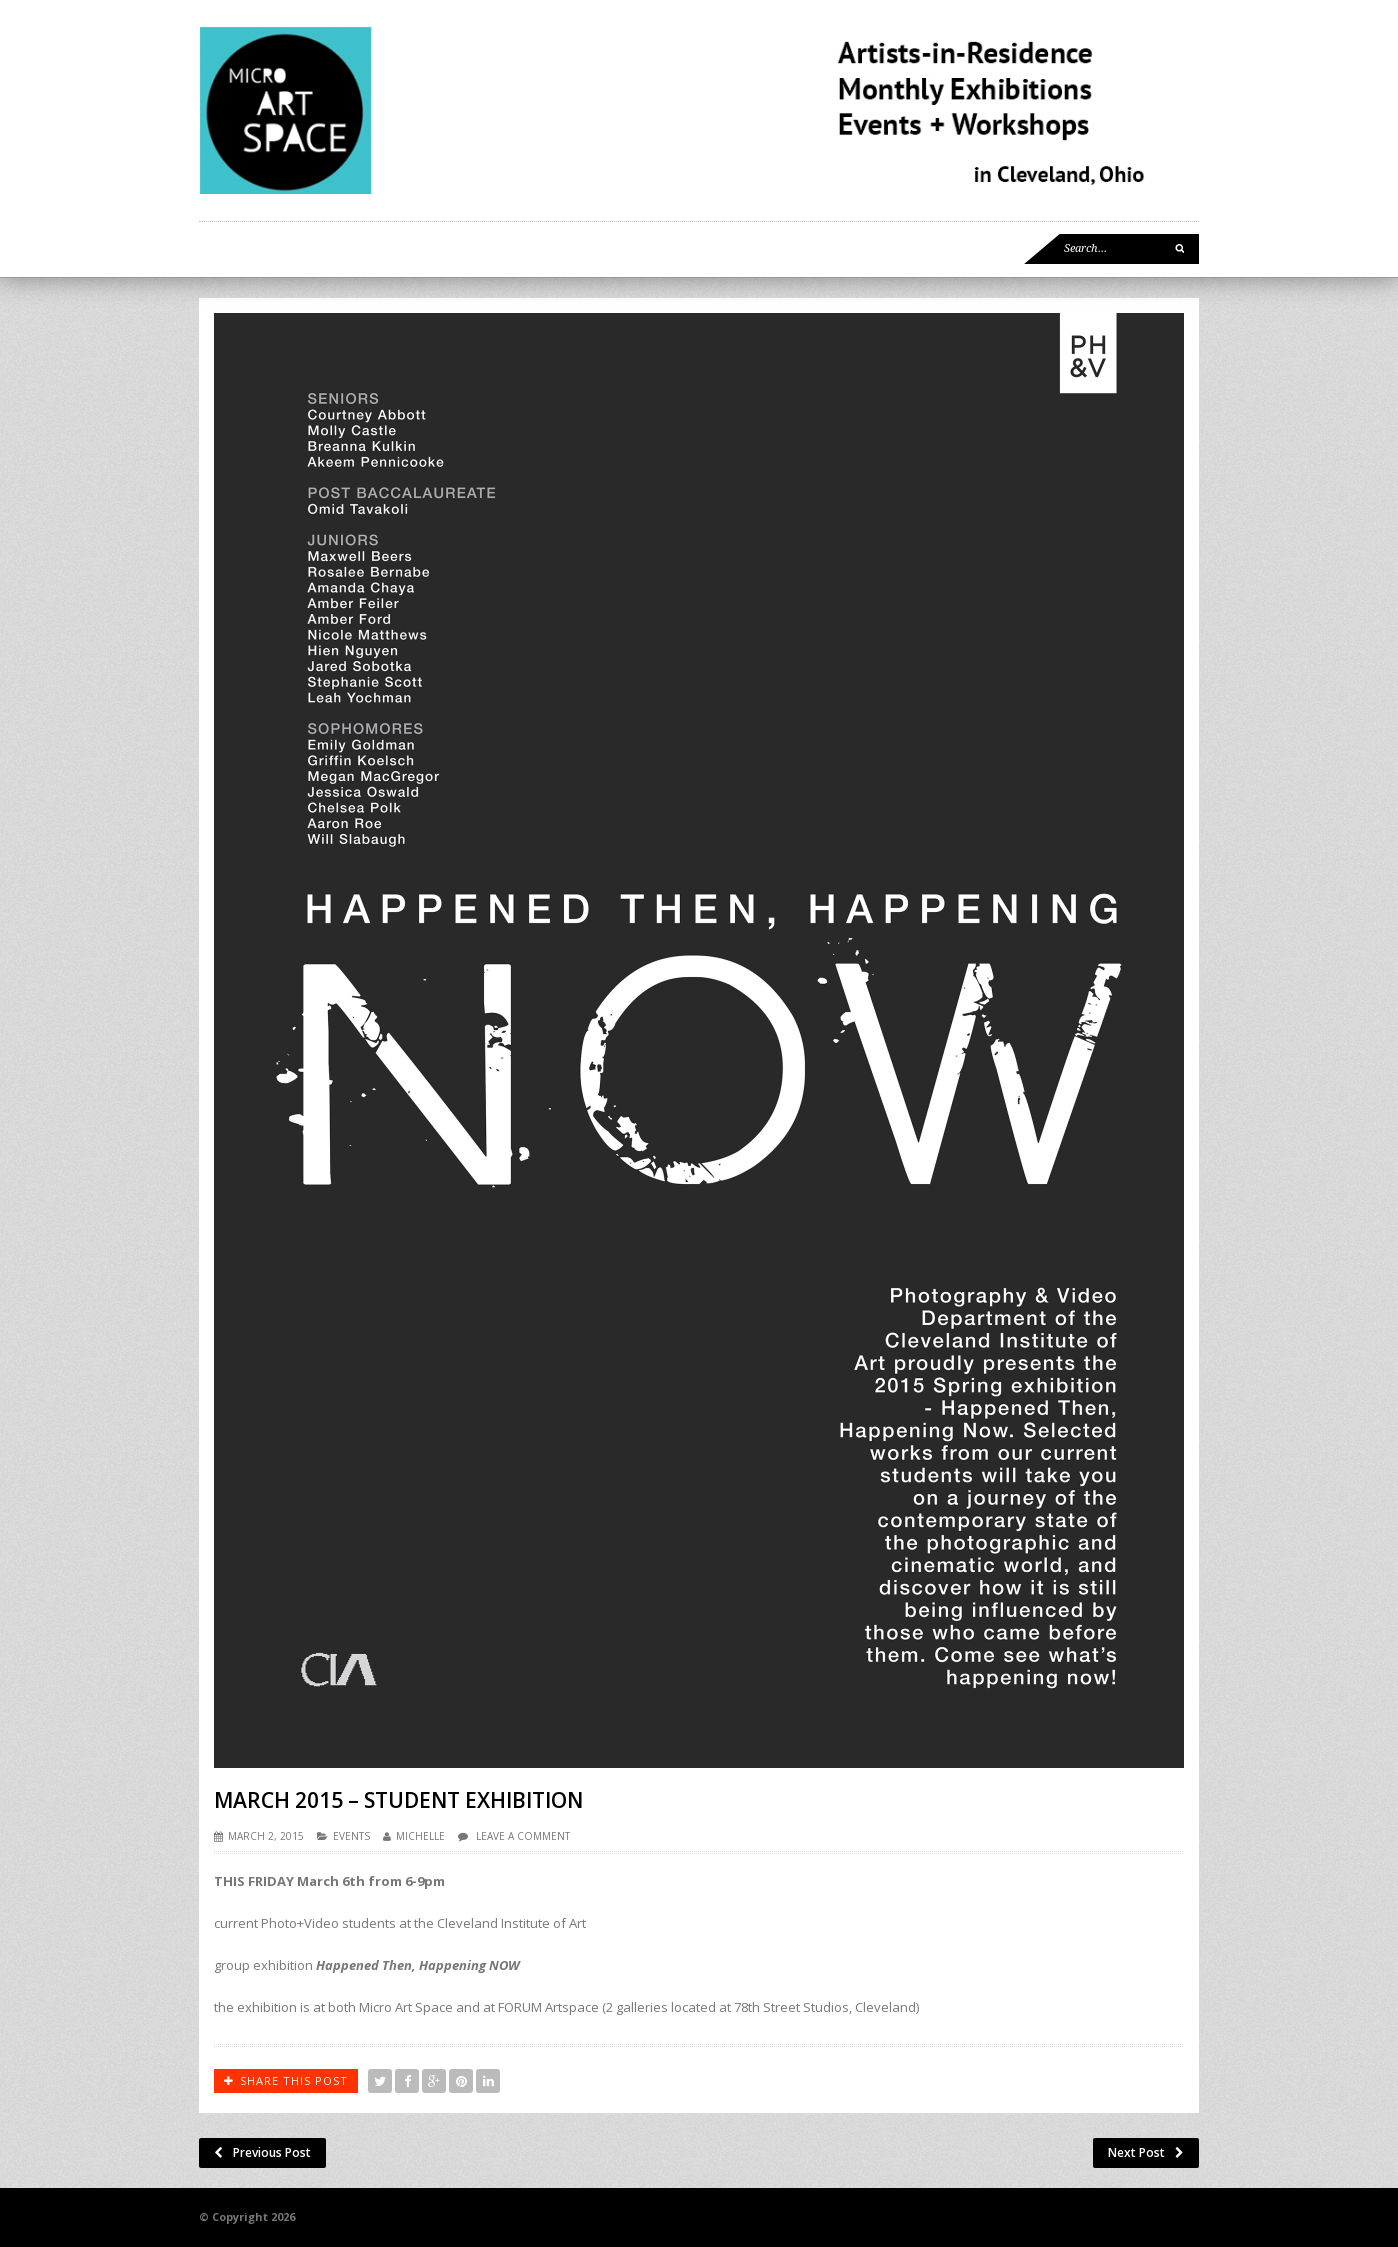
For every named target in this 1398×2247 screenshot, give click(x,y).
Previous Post (262, 2152)
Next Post (1146, 2152)
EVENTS (351, 1836)
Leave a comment (523, 1836)
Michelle (420, 1836)
